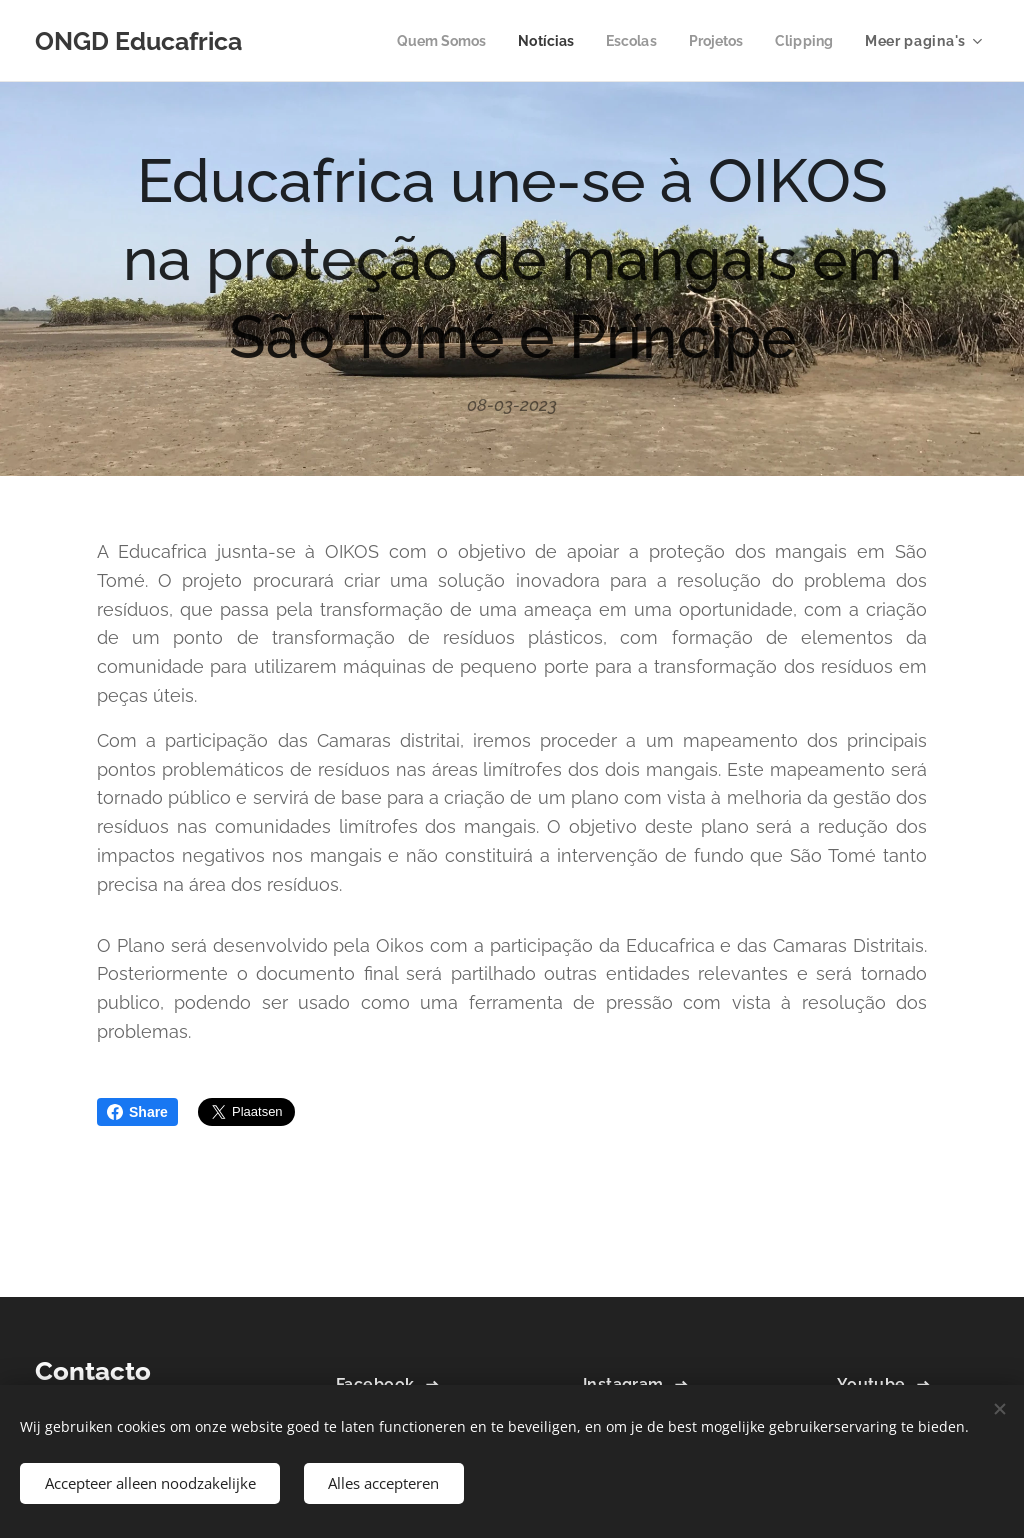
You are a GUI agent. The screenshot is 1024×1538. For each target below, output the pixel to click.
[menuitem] (424, 41)
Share (137, 1112)
